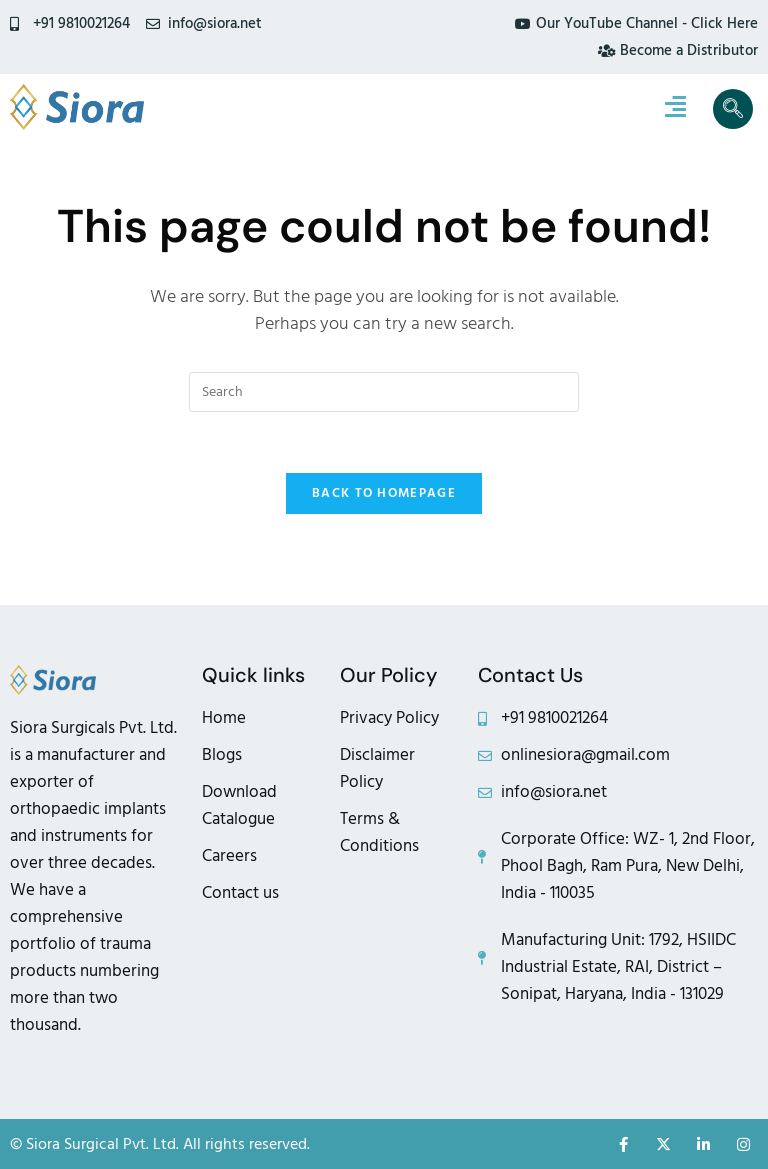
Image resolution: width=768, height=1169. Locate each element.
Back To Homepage (384, 493)
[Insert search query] (384, 392)
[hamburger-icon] (675, 109)
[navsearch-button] (733, 109)
